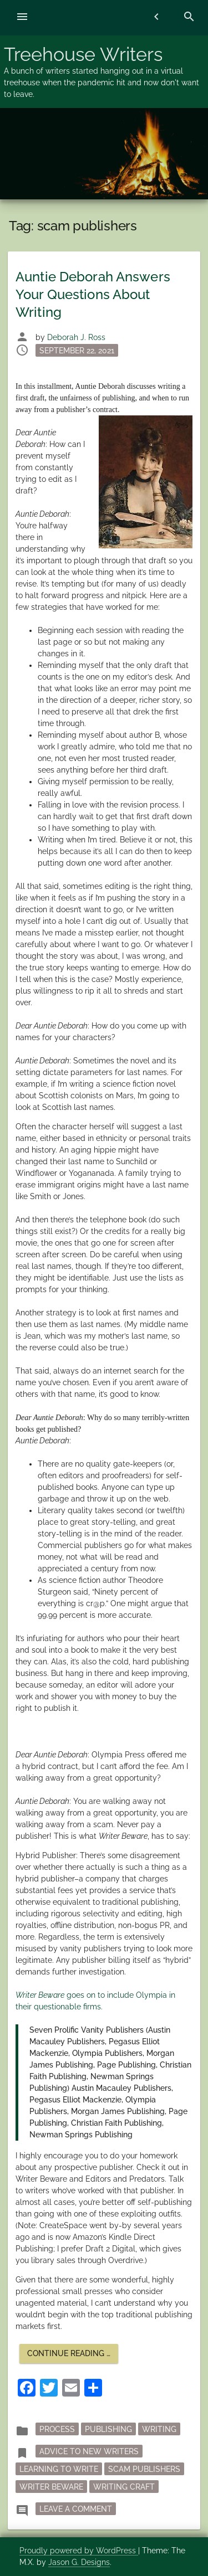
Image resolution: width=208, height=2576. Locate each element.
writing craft (124, 2486)
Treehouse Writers (83, 54)
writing (159, 2428)
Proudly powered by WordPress (78, 2550)
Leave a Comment (77, 2507)
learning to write (58, 2468)
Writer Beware (51, 2486)
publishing (108, 2428)
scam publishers (144, 2468)
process (57, 2428)
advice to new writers (89, 2450)
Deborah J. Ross (76, 337)
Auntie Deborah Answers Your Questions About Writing (93, 294)
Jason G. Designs (79, 2562)
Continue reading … (72, 2355)
